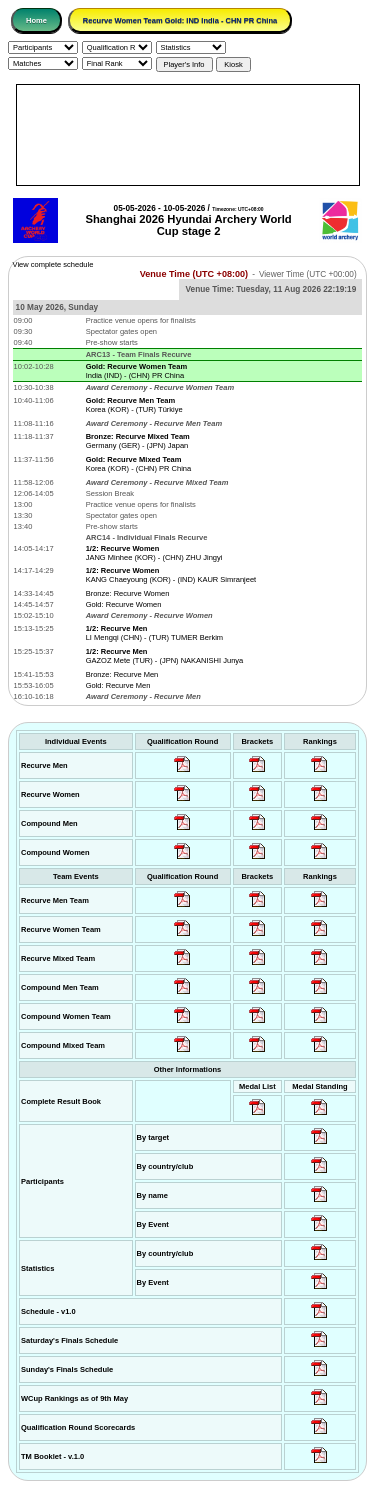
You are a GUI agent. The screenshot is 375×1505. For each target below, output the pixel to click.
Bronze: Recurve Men (122, 674)
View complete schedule (53, 264)
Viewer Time (308, 274)
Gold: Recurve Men (118, 685)
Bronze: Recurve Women (128, 593)
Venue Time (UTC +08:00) (194, 274)
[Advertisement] (188, 135)
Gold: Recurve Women (124, 604)
